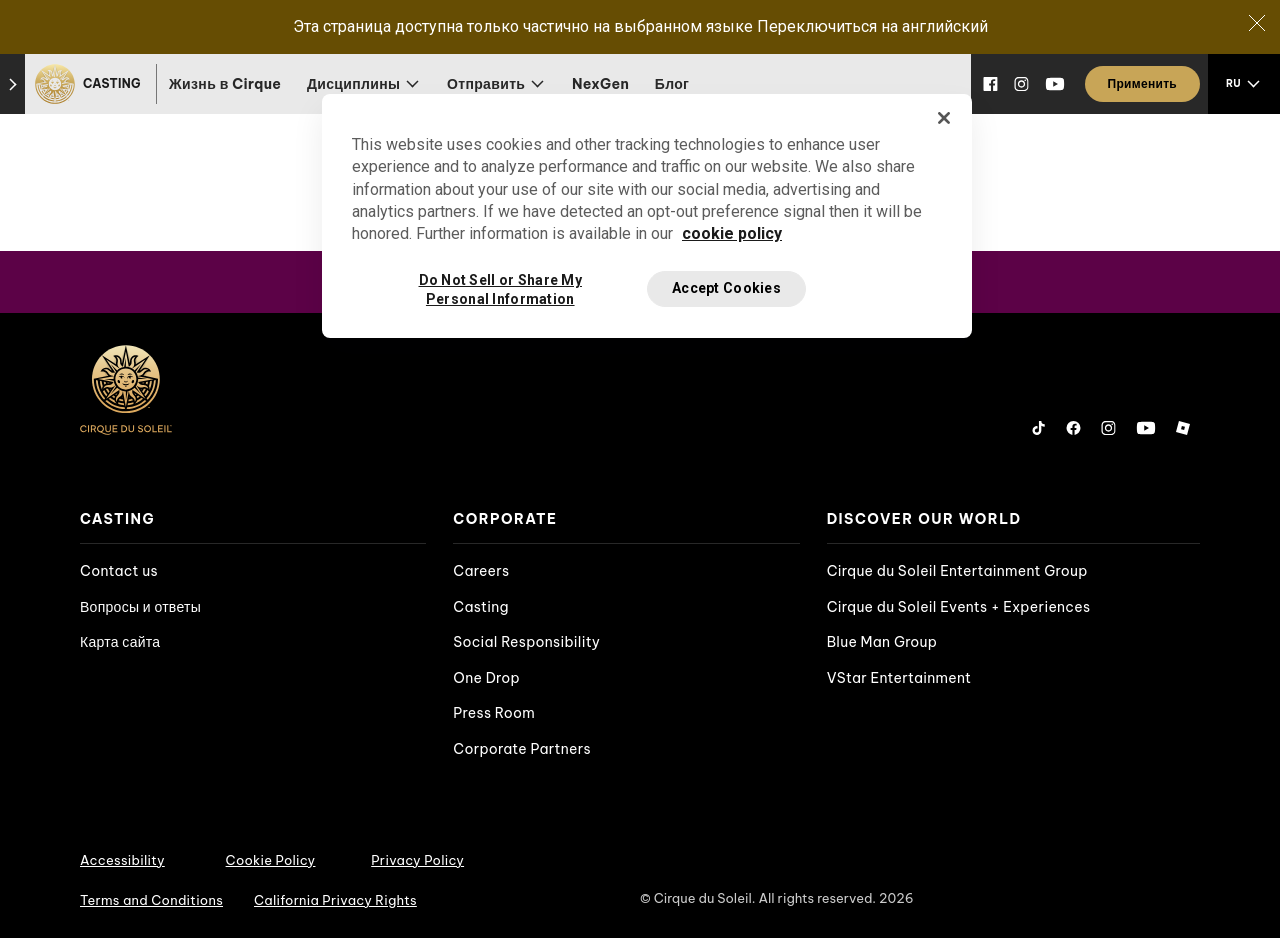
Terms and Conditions (151, 900)
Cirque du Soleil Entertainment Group (957, 571)
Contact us (119, 571)
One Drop (486, 678)
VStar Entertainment (899, 678)
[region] (647, 216)
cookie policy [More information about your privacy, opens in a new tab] (732, 233)
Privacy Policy (417, 860)
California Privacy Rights (335, 900)
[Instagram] (1021, 84)
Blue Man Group (882, 642)
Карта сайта (120, 642)
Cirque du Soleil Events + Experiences (959, 607)
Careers (481, 571)
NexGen (600, 84)
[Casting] (90, 84)
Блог (672, 84)
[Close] (1257, 23)
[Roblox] (1183, 428)
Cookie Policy (271, 860)
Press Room (494, 713)
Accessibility (122, 860)
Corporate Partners (522, 749)
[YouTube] (1055, 84)
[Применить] (1142, 84)
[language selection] (1244, 84)
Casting (480, 607)
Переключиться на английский (872, 26)
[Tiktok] (1039, 428)
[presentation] (253, 519)
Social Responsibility (526, 642)
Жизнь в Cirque (225, 84)
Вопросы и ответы (140, 607)
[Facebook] (990, 84)
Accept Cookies (726, 288)
